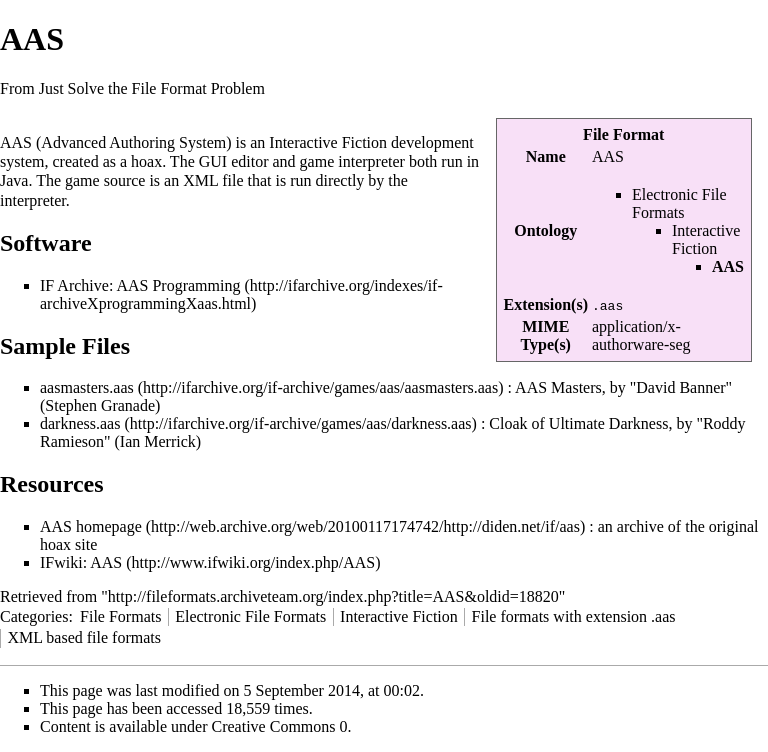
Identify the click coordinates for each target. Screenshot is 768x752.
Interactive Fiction (706, 239)
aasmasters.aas (87, 387)
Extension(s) (546, 304)
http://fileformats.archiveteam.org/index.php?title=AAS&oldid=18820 (333, 596)
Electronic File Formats (679, 203)
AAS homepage (91, 526)
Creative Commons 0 (280, 726)
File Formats (120, 616)
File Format (623, 134)
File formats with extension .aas (574, 616)
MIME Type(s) (546, 335)
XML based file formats (84, 637)
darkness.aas (80, 423)
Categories (34, 616)
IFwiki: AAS (81, 562)
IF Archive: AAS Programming (140, 285)
